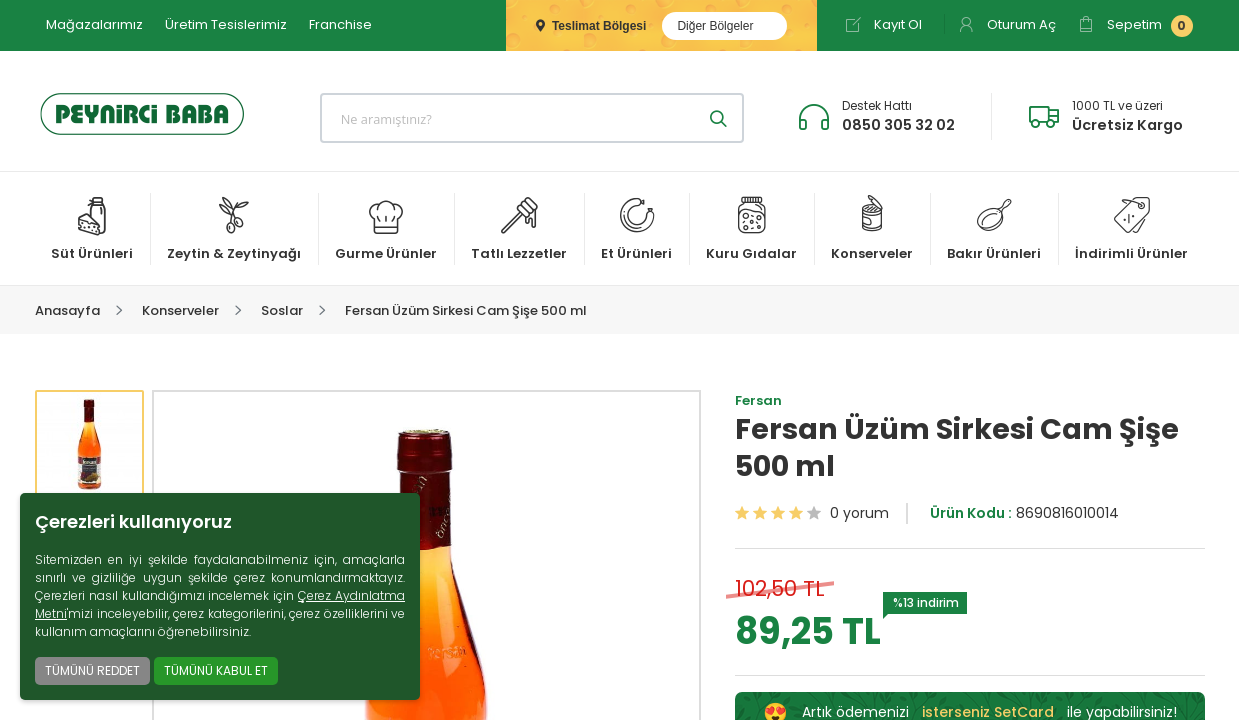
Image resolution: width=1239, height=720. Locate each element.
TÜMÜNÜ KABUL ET (216, 670)
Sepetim (1135, 26)
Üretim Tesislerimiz (226, 24)
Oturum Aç (1007, 24)
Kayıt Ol (883, 24)
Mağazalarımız (94, 24)
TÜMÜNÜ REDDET (92, 670)
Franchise (340, 24)
